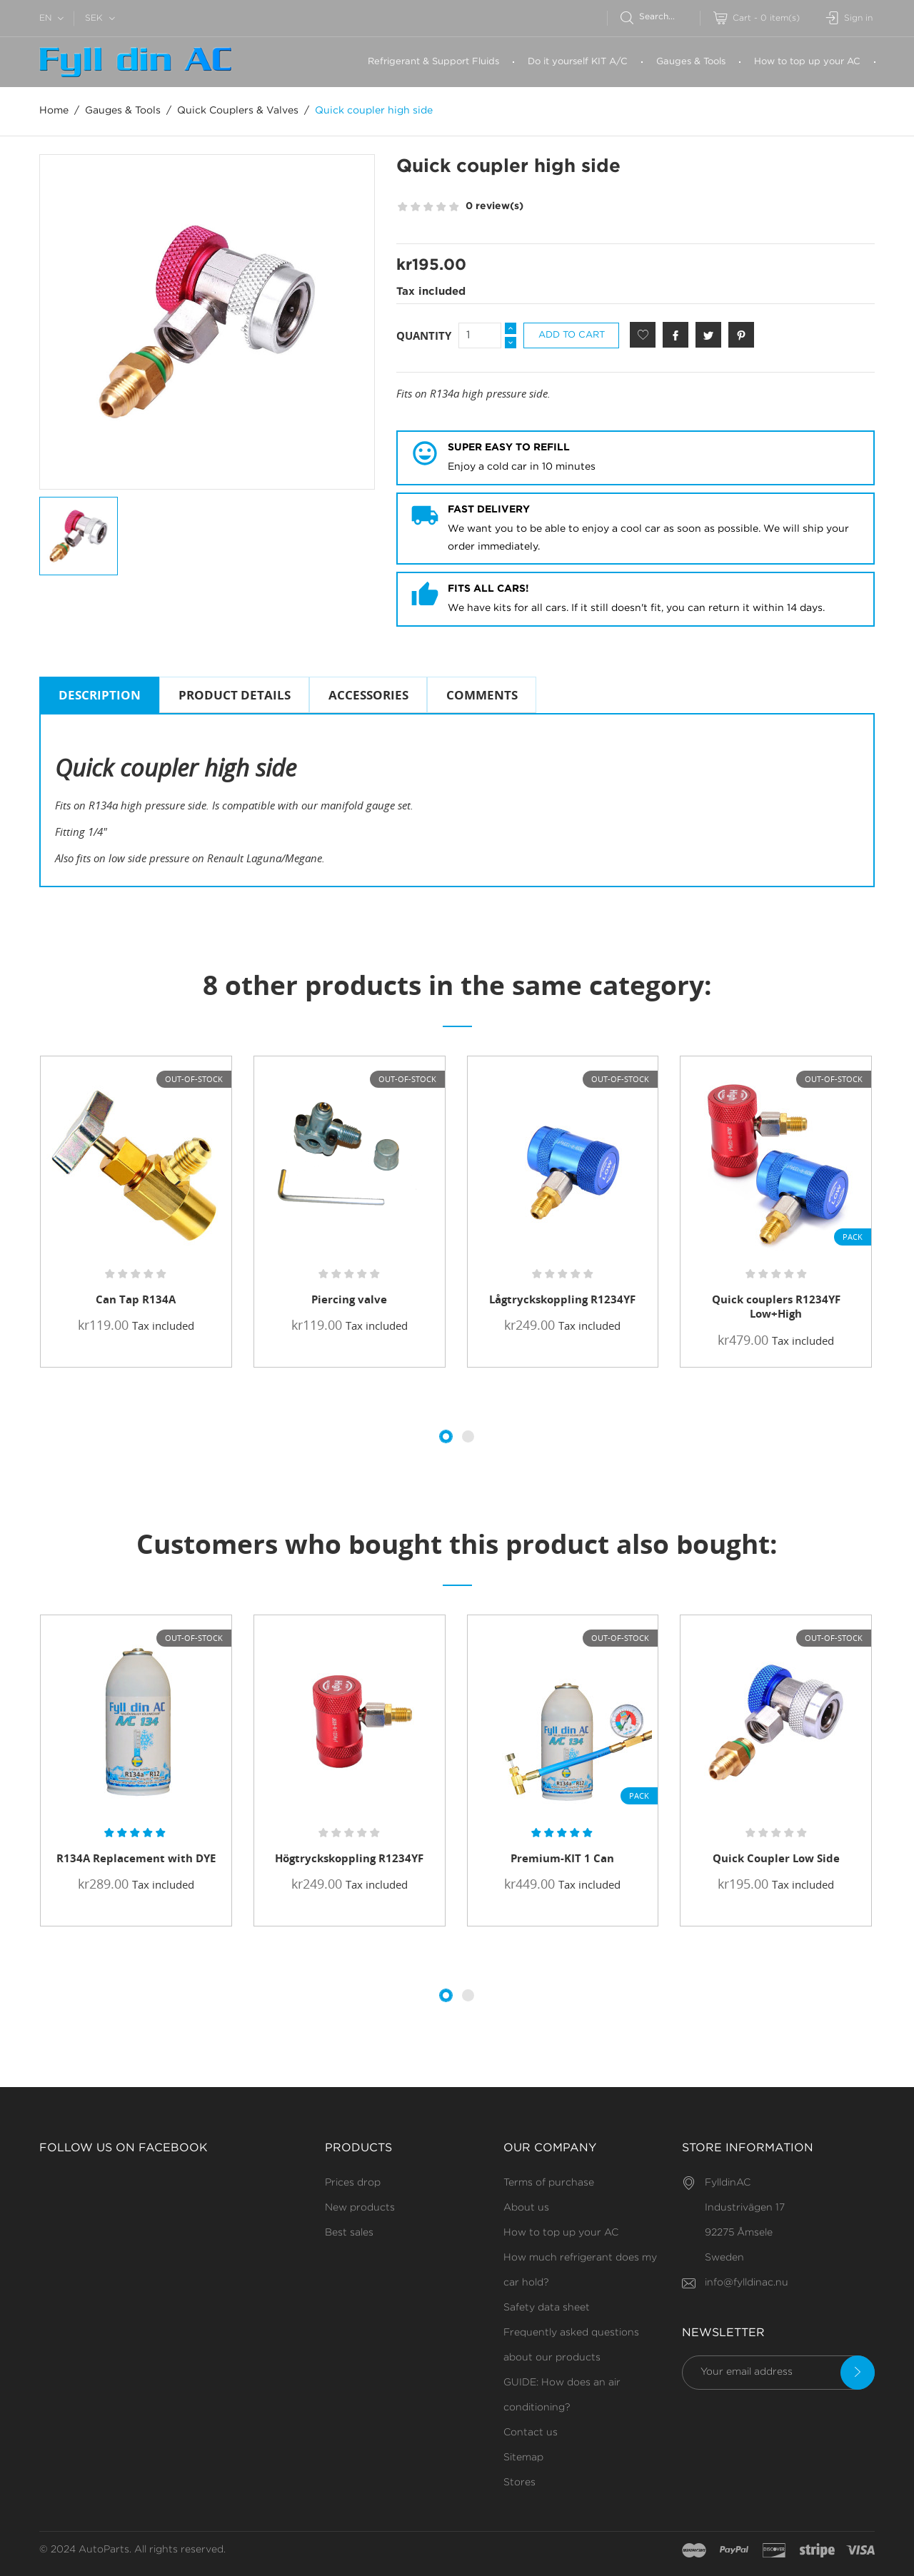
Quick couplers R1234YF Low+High (776, 1306)
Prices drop (353, 2182)
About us (526, 2207)
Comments (482, 695)
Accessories (368, 695)
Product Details (235, 695)
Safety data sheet (546, 2307)
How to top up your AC (807, 62)
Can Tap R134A (136, 1299)
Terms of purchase (548, 2182)
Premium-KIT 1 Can (562, 1858)
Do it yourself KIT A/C (578, 62)
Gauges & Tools (690, 62)
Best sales (349, 2232)
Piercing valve (349, 1299)
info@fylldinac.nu (746, 2282)
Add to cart (571, 335)
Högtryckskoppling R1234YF (349, 1858)
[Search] (660, 16)
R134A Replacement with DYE (136, 1858)
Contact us (530, 2432)
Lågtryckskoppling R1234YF (562, 1299)
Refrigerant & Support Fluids (433, 62)
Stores (519, 2482)
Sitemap (523, 2457)
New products (360, 2207)
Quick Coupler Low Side (776, 1858)
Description (100, 695)
